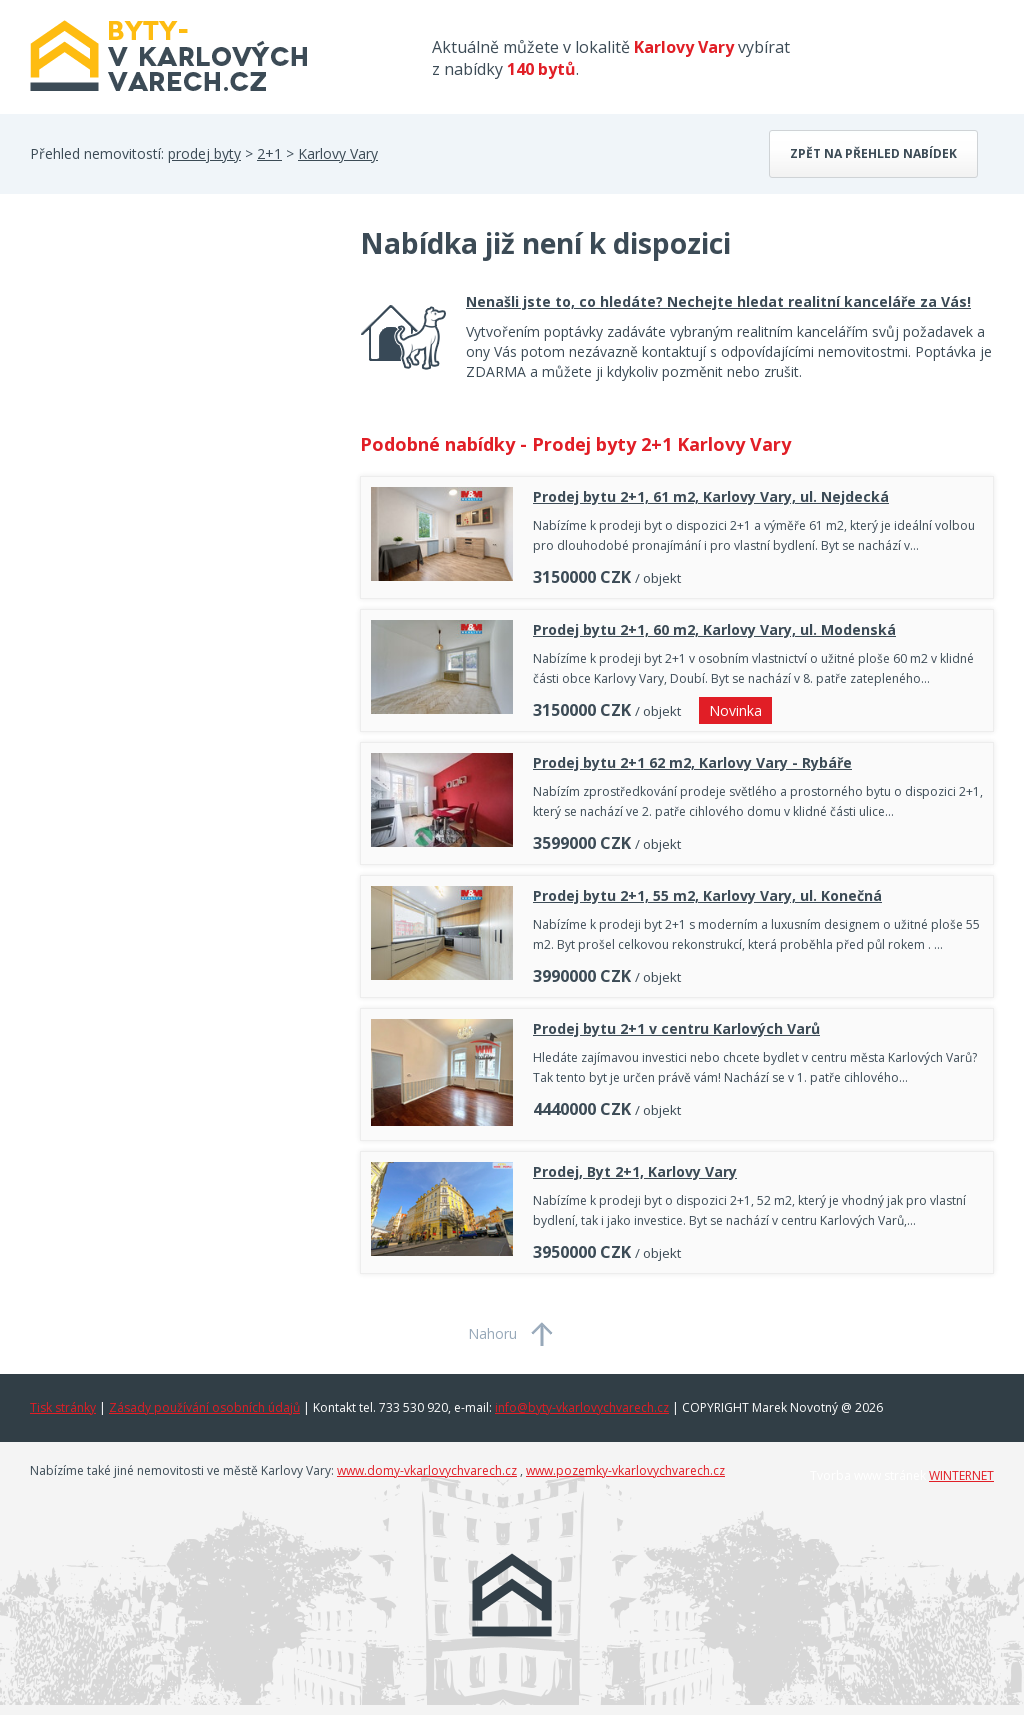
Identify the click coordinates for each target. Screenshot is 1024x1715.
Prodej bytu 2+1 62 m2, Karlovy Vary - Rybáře (692, 762)
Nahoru (492, 1333)
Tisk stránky (63, 1407)
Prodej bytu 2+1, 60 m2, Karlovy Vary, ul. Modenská (714, 629)
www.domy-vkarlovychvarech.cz (427, 1470)
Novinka (735, 710)
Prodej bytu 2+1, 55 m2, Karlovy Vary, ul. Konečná (707, 895)
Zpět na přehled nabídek (873, 153)
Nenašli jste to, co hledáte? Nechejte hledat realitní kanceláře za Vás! (718, 301)
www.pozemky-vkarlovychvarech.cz (625, 1470)
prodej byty (204, 153)
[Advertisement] (180, 384)
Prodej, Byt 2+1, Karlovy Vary (635, 1171)
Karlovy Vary (338, 153)
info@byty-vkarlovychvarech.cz (582, 1407)
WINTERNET (961, 1475)
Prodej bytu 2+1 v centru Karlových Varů (676, 1028)
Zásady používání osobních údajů (204, 1407)
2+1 (269, 153)
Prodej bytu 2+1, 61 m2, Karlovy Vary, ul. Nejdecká (711, 496)
